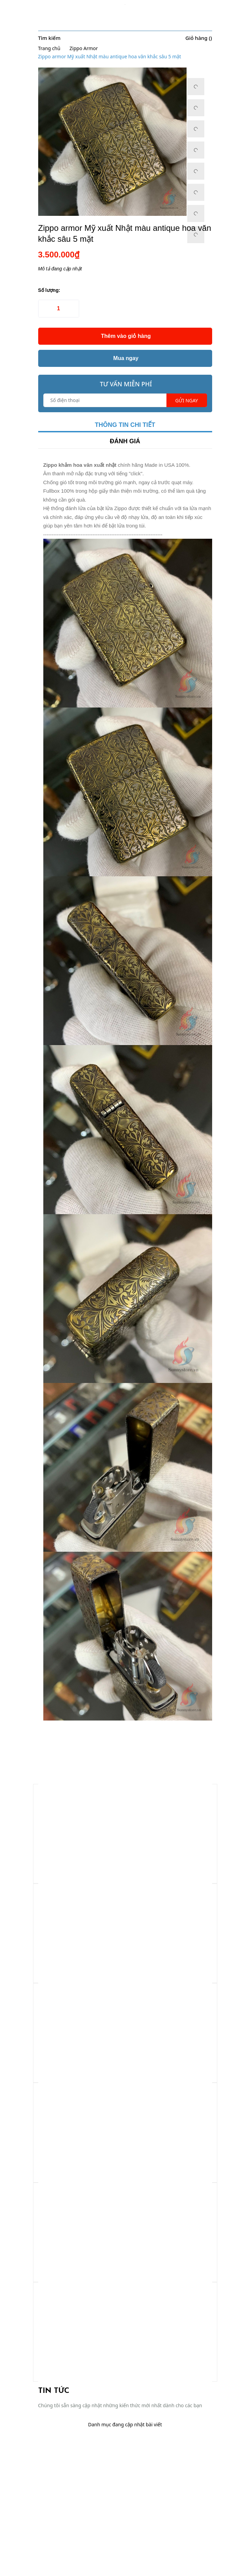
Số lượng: (49, 290)
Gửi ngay (186, 400)
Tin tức (53, 2391)
